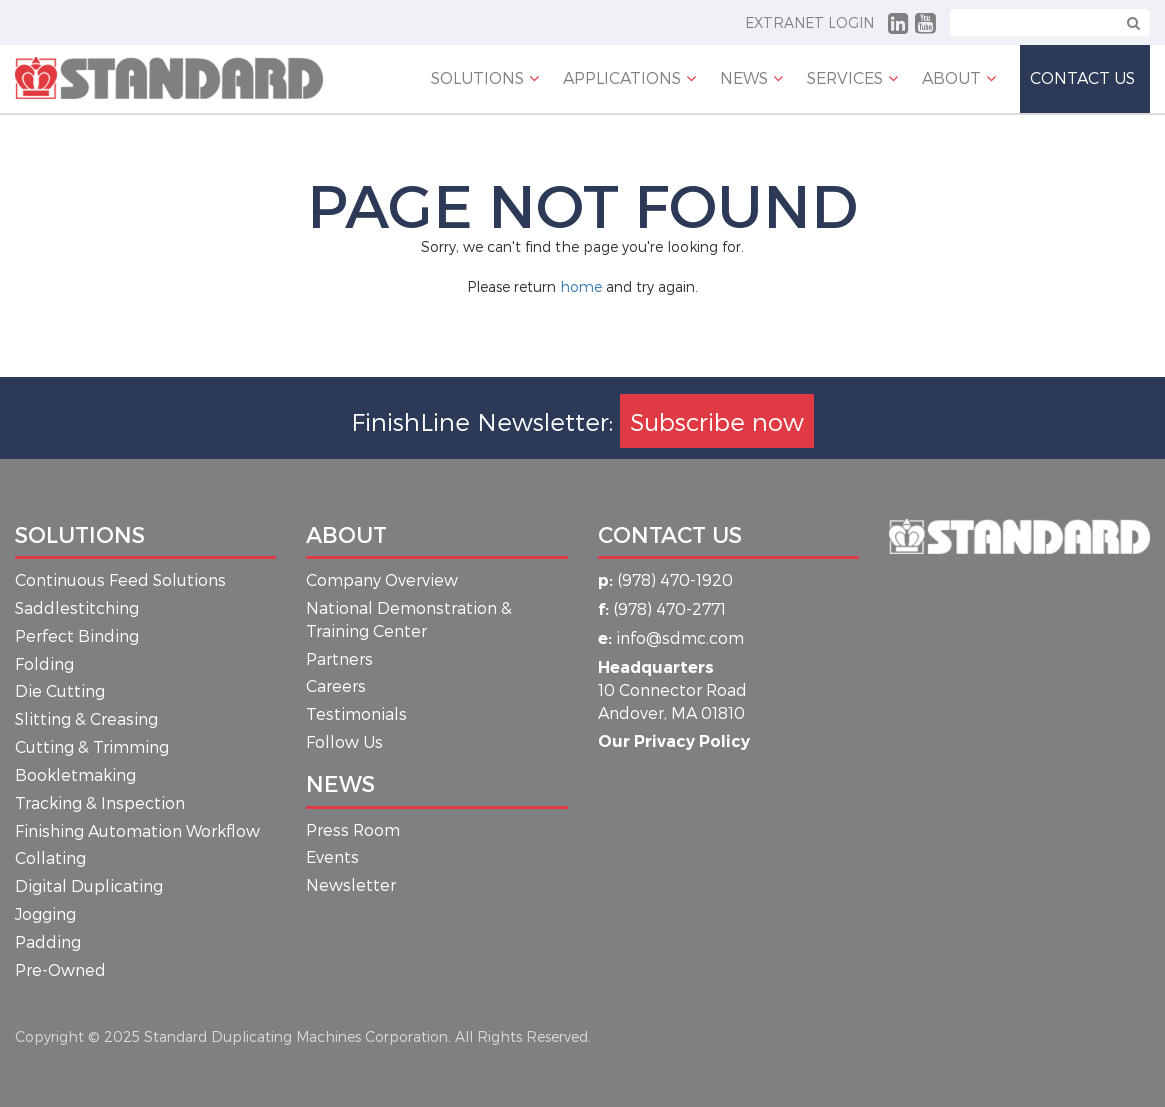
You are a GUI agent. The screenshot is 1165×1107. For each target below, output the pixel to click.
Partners (339, 658)
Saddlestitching (77, 607)
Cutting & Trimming (92, 746)
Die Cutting (60, 690)
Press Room (353, 829)
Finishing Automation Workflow (137, 830)
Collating (50, 857)
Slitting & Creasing (86, 718)
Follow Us (344, 741)
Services (845, 77)
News (340, 783)
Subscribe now (717, 421)
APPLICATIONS (622, 77)
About (951, 77)
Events (332, 856)
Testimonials (356, 713)
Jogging (45, 913)
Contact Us (1082, 77)
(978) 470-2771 (662, 608)
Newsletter (351, 884)
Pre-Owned (60, 969)
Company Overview (382, 579)
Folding (44, 663)
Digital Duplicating (89, 885)
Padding (48, 941)
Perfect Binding (77, 635)
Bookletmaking (75, 774)
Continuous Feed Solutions (120, 579)
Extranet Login (809, 22)
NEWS (744, 77)
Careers (336, 685)
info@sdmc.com (671, 637)
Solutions (477, 77)
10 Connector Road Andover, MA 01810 (672, 690)
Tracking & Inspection (100, 802)
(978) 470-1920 (665, 579)
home (581, 286)
